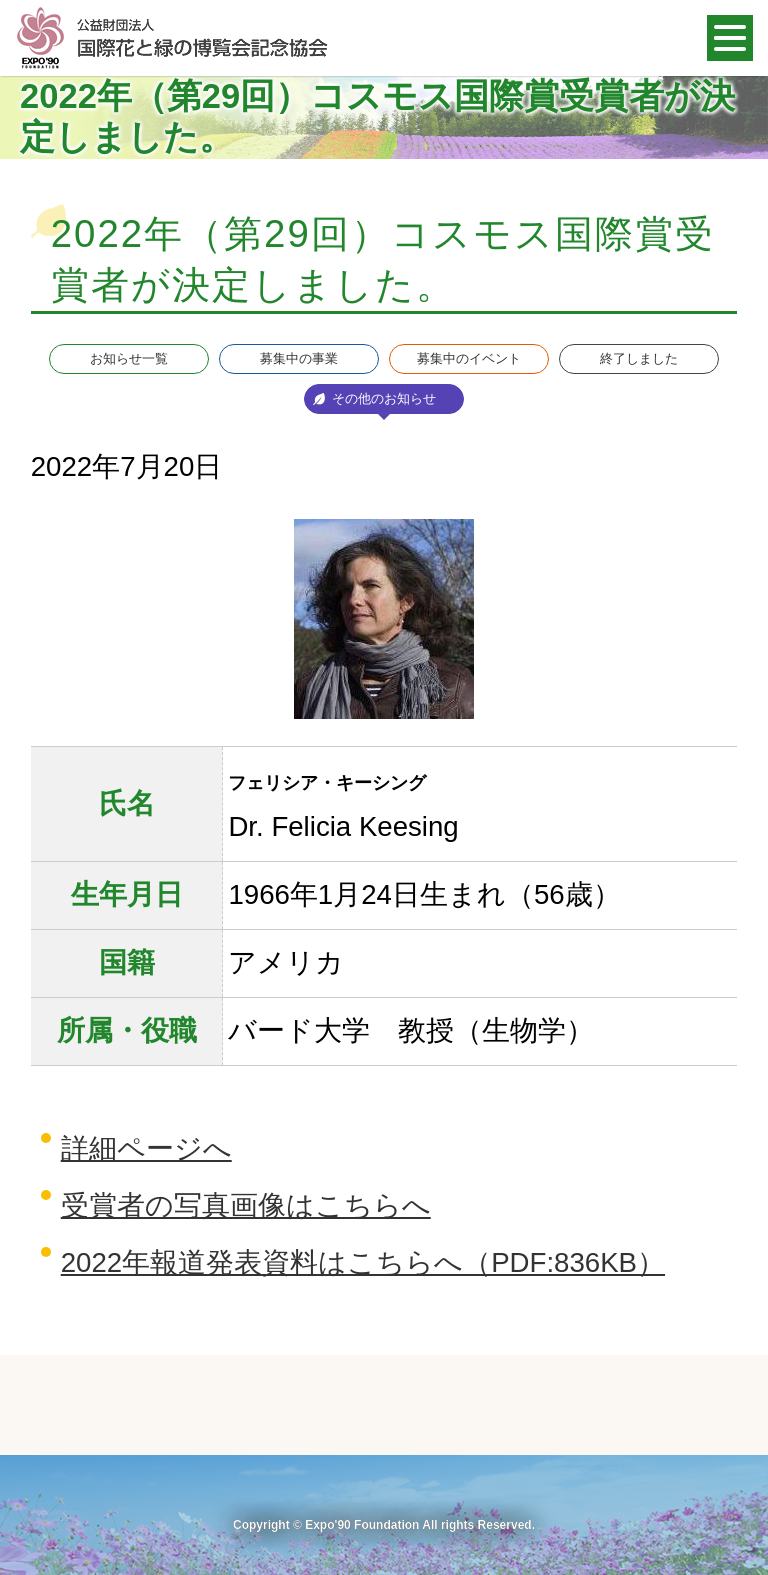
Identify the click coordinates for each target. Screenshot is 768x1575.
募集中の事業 (299, 358)
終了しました (639, 358)
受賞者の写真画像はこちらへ (246, 1205)
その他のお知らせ (384, 398)
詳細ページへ (146, 1148)
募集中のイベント (469, 358)
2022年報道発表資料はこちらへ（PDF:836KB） (363, 1262)
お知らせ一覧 (129, 358)
